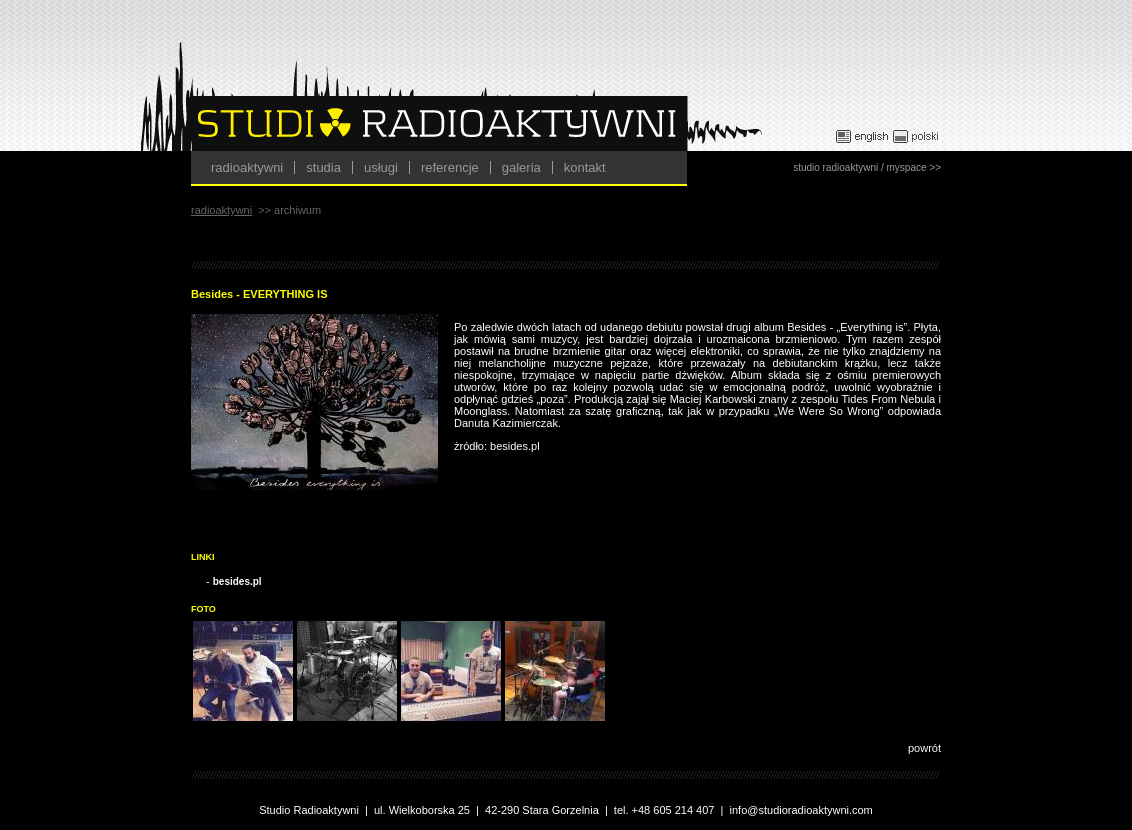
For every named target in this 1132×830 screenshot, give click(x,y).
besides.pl (237, 581)
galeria (521, 167)
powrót (924, 748)
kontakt (585, 167)
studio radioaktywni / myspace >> (867, 167)
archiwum (297, 210)
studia (323, 167)
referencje (450, 167)
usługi (381, 167)
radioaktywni (247, 167)
